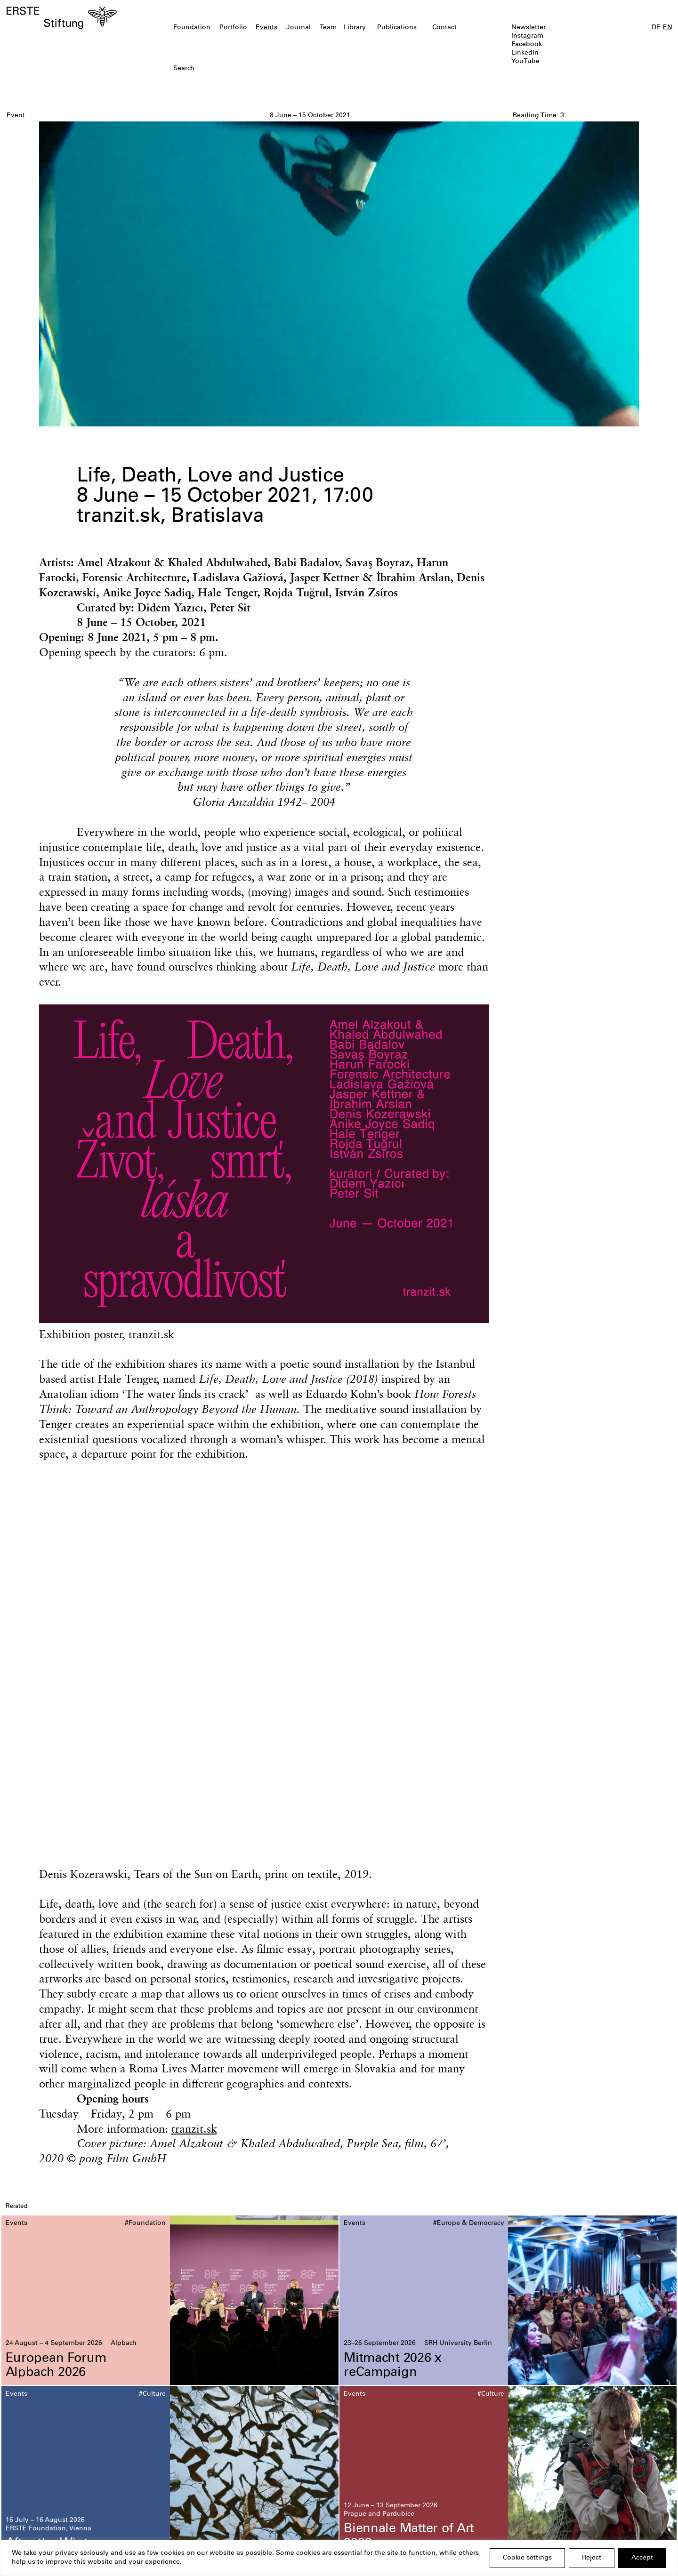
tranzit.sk (194, 2128)
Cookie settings (527, 2558)
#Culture (152, 2394)
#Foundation (145, 2223)
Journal (298, 27)
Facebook (526, 44)
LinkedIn (525, 53)
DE (656, 27)
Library (355, 27)
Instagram (527, 36)
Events (266, 27)
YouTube (525, 61)
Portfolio (233, 27)
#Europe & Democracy (468, 2223)
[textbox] (285, 68)
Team (328, 27)
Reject (591, 2558)
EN (667, 27)
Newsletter (528, 27)
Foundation (191, 27)
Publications (397, 27)
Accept (642, 2558)
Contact (444, 27)
